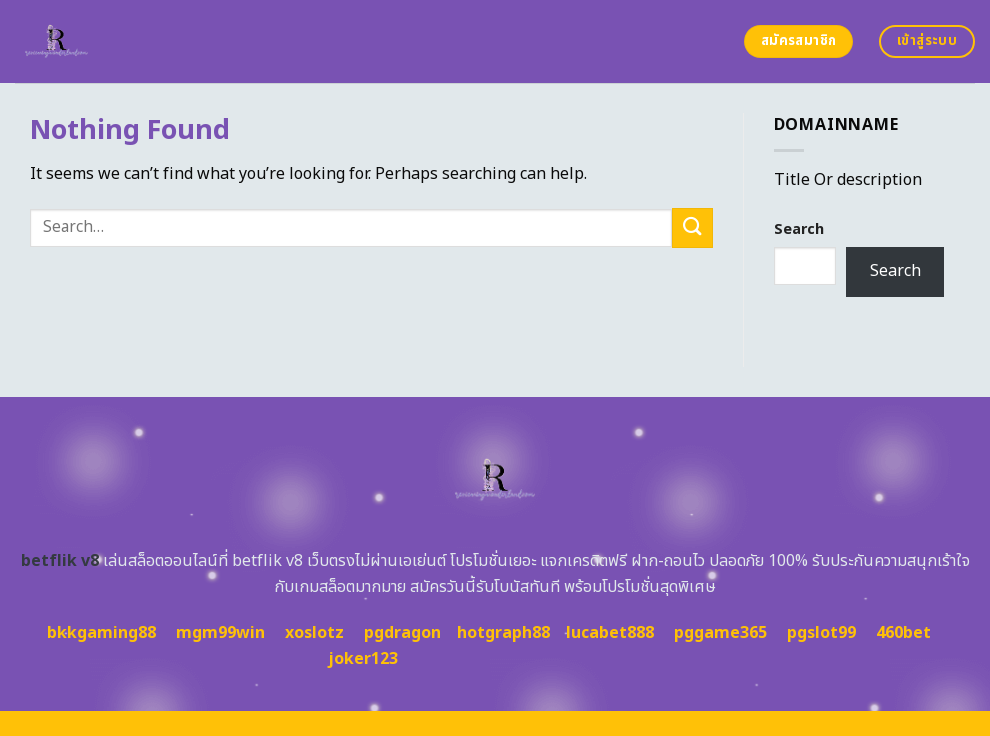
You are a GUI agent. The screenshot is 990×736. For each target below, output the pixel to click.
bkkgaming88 (101, 633)
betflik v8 (60, 561)
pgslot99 (821, 633)
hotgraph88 (503, 633)
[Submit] (692, 227)
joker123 (363, 659)
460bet (903, 633)
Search (799, 229)
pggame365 (720, 633)
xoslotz (314, 633)
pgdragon (402, 633)
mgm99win (220, 633)
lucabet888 (610, 633)
